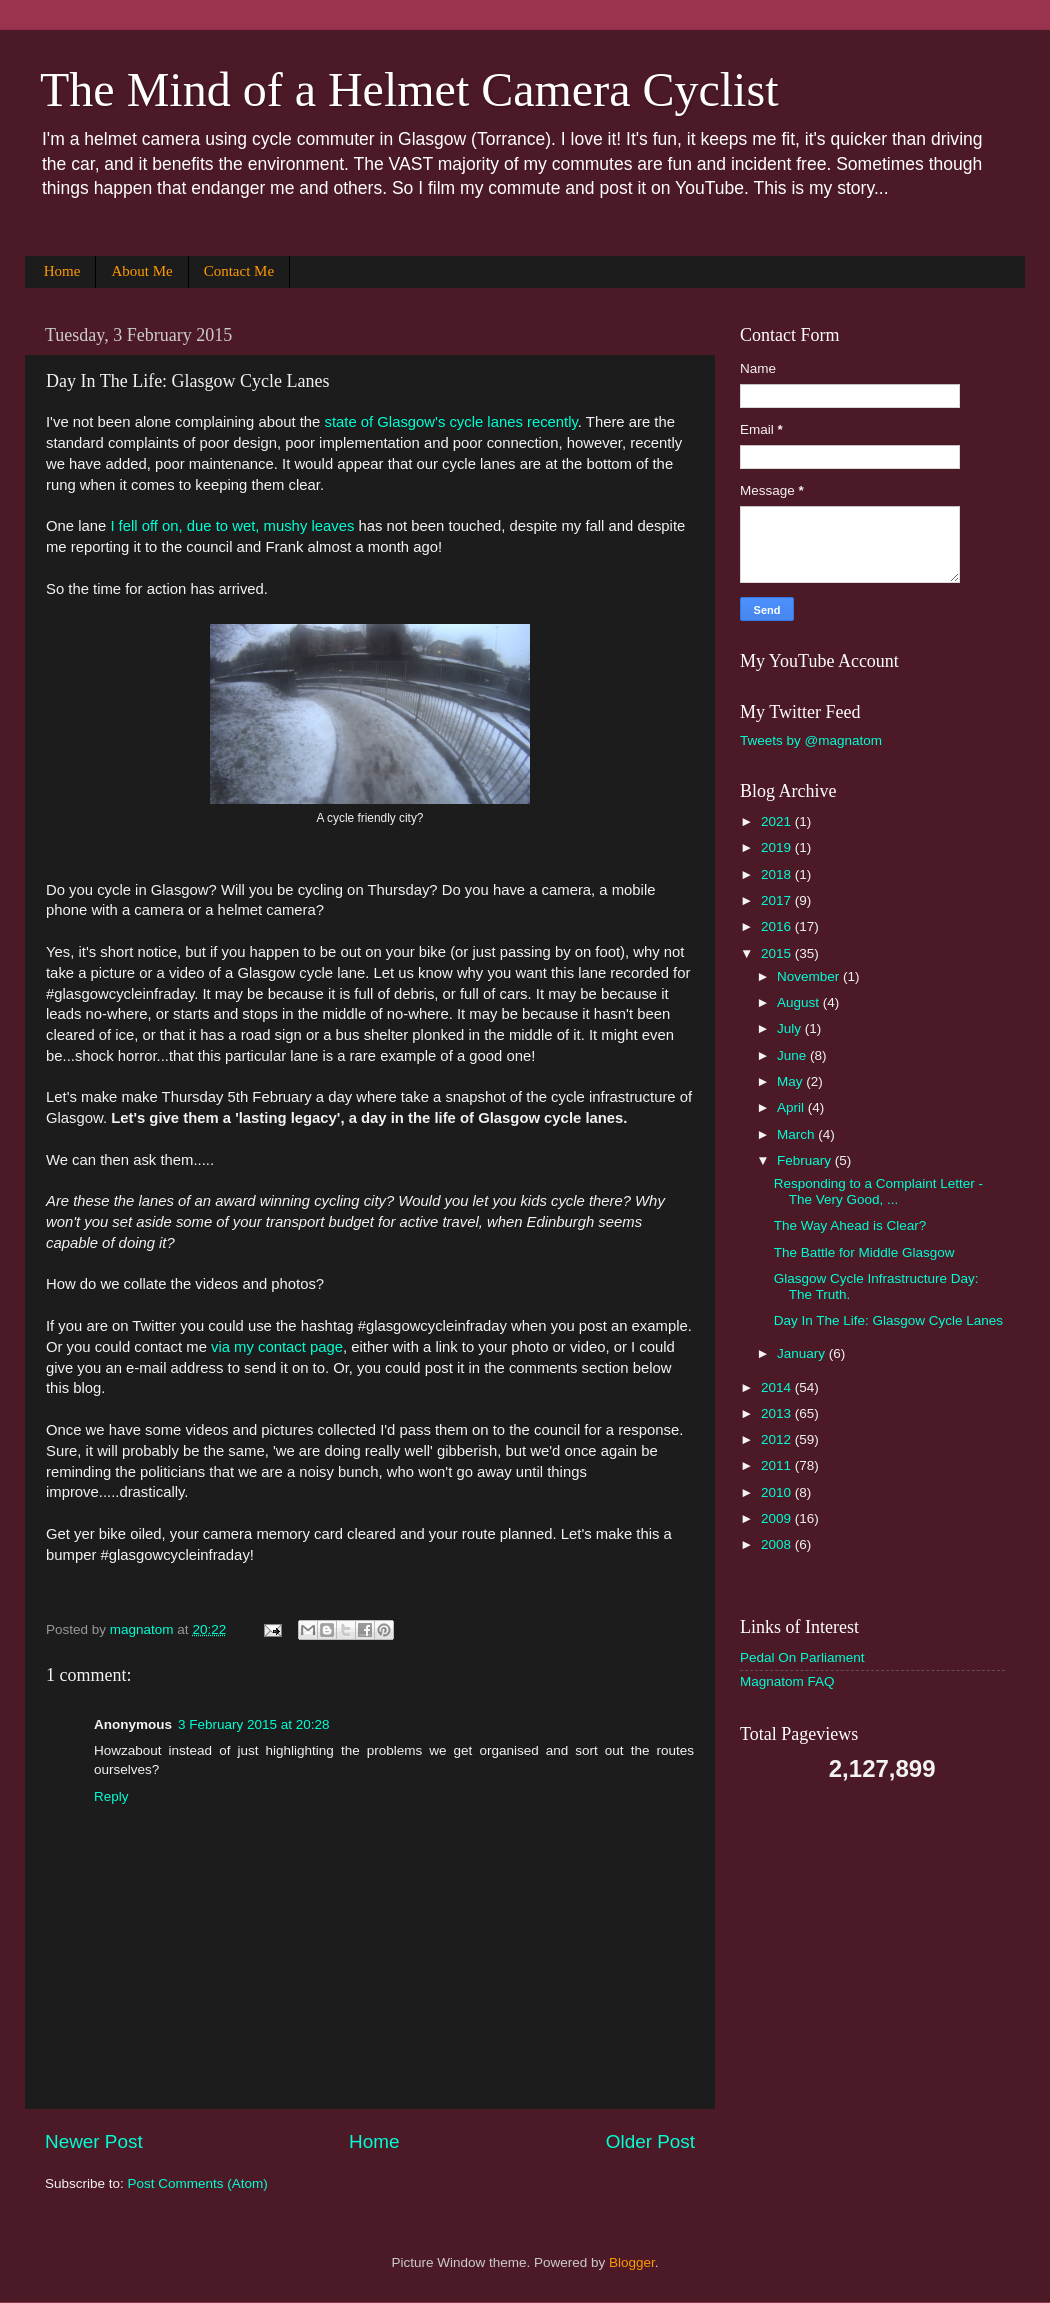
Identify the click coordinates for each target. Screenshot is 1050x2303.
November (810, 976)
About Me (141, 271)
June (793, 1055)
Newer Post (94, 2141)
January (803, 1353)
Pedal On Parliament (802, 1657)
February (806, 1160)
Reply (111, 1796)
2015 (778, 953)
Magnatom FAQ (787, 1681)
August (800, 1002)
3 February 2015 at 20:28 (254, 1724)
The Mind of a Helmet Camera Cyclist (409, 89)
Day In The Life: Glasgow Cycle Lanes (888, 1320)
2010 (778, 1492)
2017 (778, 900)
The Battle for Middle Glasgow (864, 1252)
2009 (778, 1518)
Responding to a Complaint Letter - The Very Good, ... (878, 1191)
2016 (778, 926)
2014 (778, 1387)
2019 (778, 847)
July (791, 1028)
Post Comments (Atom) (198, 2183)
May (791, 1081)
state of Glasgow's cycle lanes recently (450, 422)
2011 (778, 1465)
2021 (778, 821)
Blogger (632, 2262)
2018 (778, 874)
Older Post (650, 2141)
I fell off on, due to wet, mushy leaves (232, 526)
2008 (778, 1544)
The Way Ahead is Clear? (850, 1225)
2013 (778, 1413)
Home (62, 271)
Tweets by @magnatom (811, 740)
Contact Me (239, 271)
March (797, 1134)
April (792, 1107)
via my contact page (277, 1347)
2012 (778, 1439)
